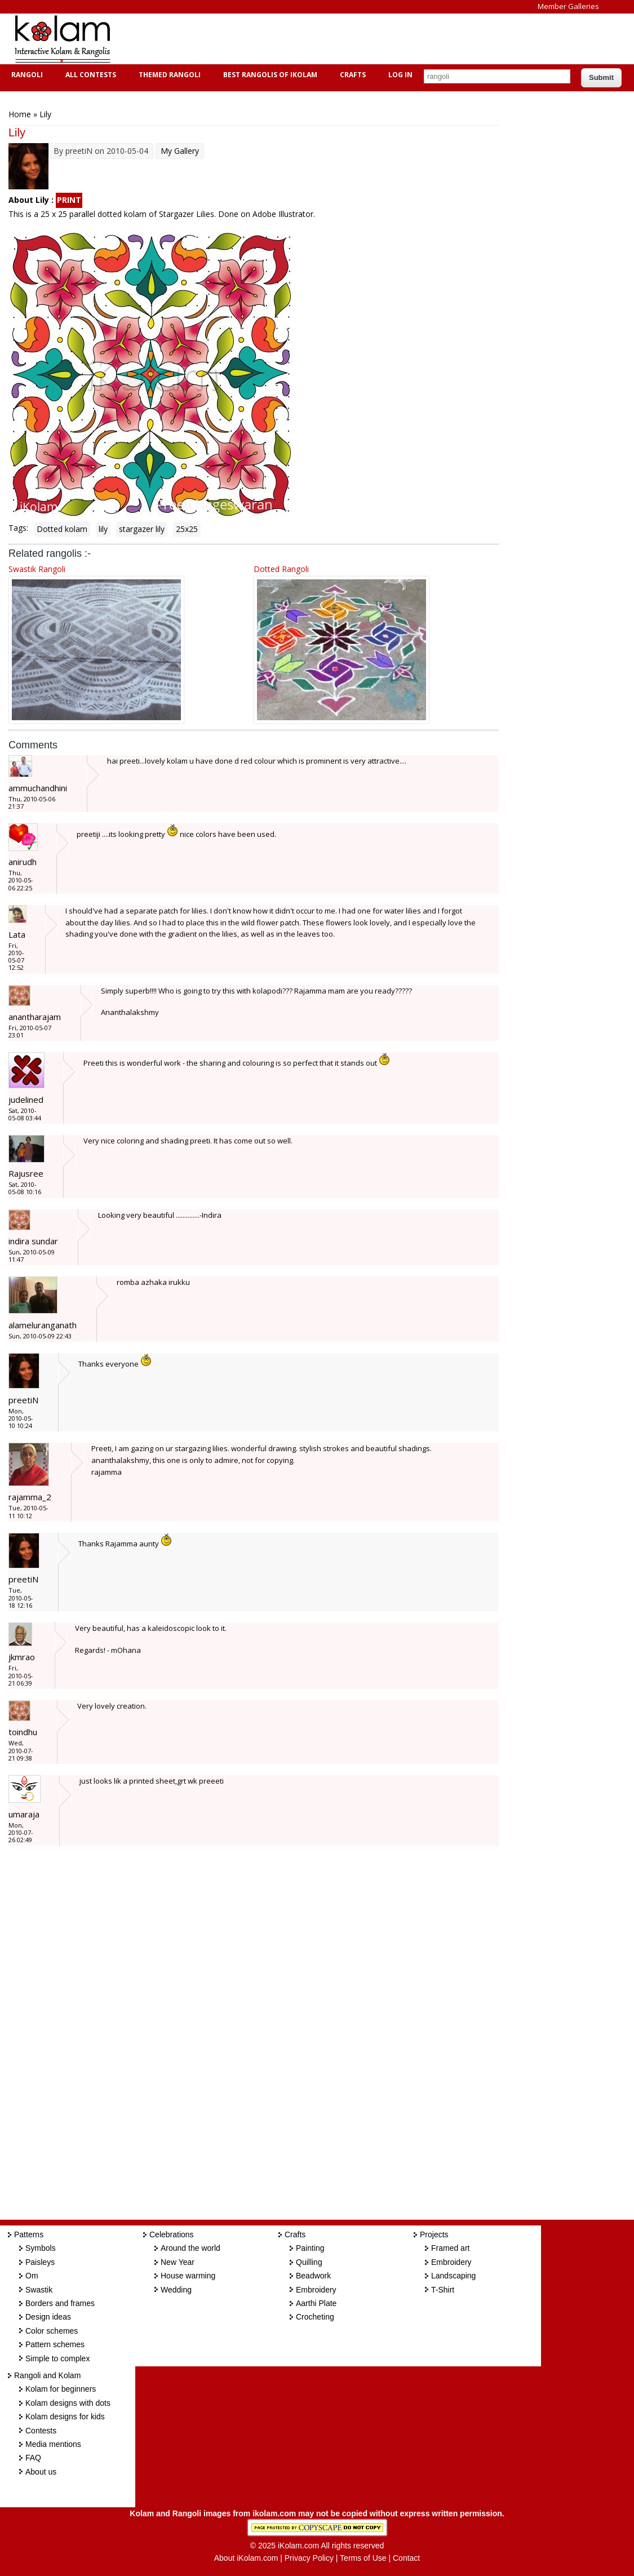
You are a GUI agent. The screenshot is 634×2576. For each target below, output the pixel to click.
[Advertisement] (329, 39)
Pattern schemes (55, 2344)
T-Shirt (442, 2289)
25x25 (187, 529)
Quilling (309, 2262)
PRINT (69, 199)
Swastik (38, 2289)
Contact (406, 2557)
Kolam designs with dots (67, 2402)
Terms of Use (363, 2557)
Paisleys (40, 2262)
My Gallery (180, 150)
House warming (188, 2275)
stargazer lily (142, 529)
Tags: (18, 527)
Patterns (28, 2234)
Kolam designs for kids (65, 2416)
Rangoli (25, 74)
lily (103, 529)
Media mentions (53, 2444)
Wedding (176, 2289)
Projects (434, 2234)
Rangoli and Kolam (47, 2375)
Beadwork (313, 2275)
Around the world (190, 2248)
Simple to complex (57, 2358)
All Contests (89, 74)
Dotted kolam (62, 529)
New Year (177, 2262)
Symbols (40, 2248)
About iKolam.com (246, 2557)
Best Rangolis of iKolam (269, 74)
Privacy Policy (309, 2557)
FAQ (33, 2457)
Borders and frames (60, 2303)
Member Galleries (568, 6)
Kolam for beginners (60, 2388)
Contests (40, 2430)
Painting (310, 2248)
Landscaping (453, 2275)
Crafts (351, 74)
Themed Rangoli (168, 74)
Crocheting (315, 2316)
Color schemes (51, 2330)
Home (19, 114)
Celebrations (171, 2234)
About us (40, 2471)
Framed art (450, 2248)
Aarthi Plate (316, 2303)
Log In (400, 74)
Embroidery (316, 2289)
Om (31, 2275)
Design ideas (48, 2316)
